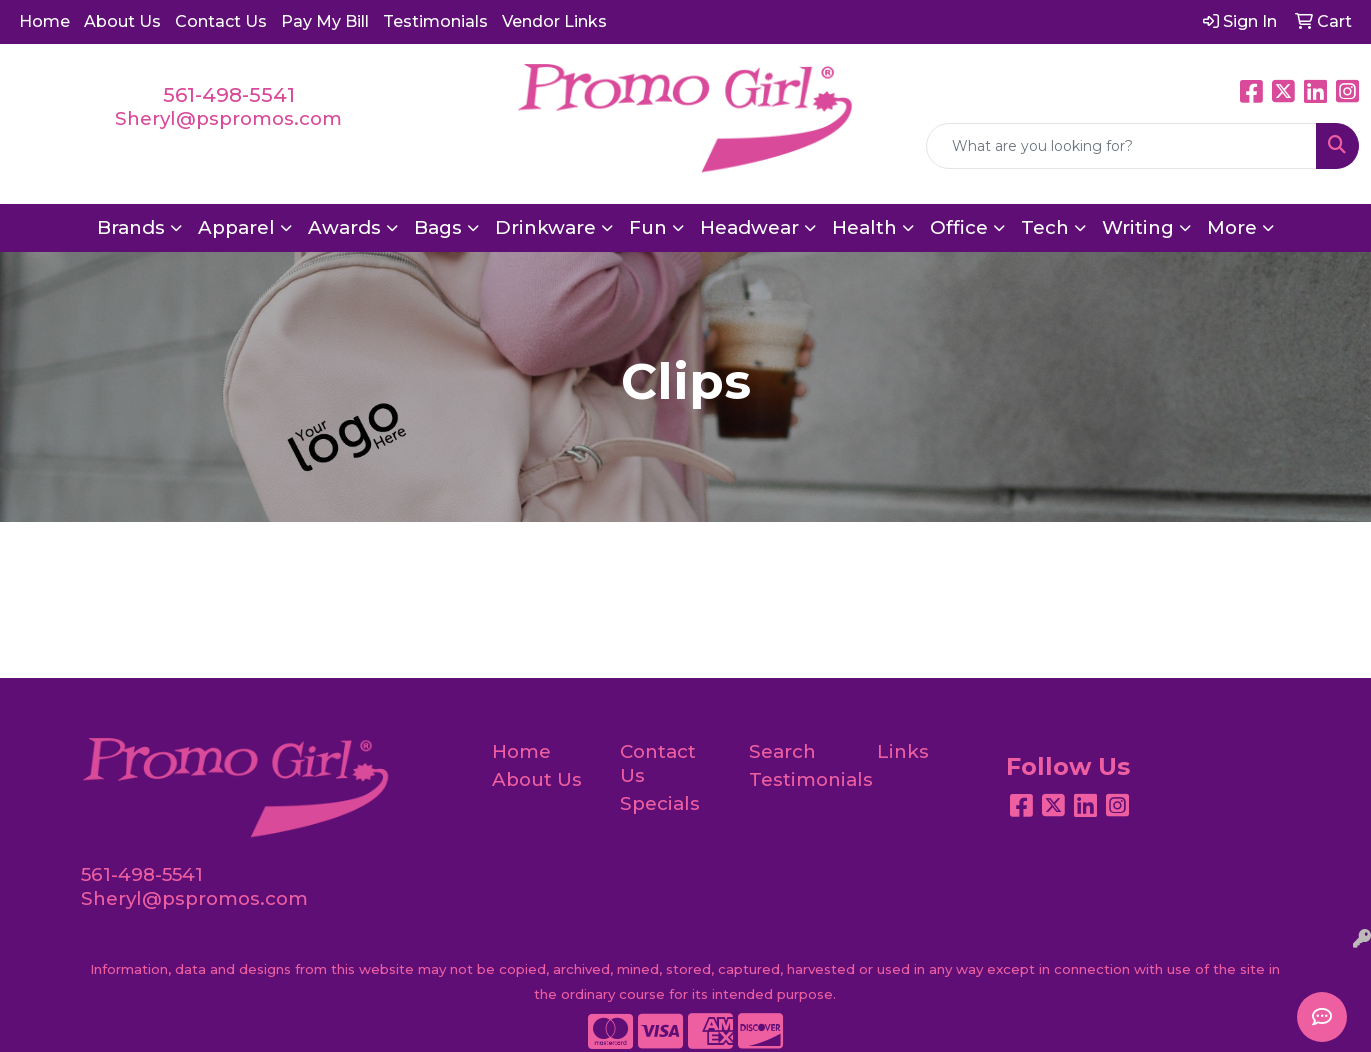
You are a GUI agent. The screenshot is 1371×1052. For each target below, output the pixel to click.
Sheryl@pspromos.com (228, 118)
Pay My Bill (325, 21)
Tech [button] (1045, 227)
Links (903, 751)
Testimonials (435, 21)
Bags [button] (438, 227)
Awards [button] (344, 227)
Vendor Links (554, 21)
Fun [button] (648, 227)
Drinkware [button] (545, 227)
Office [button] (959, 227)
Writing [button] (1138, 227)
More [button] (1232, 227)
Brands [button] (131, 227)
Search (782, 751)
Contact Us (221, 21)
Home (44, 21)
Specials (660, 803)
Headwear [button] (749, 227)
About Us (122, 21)
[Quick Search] (1121, 146)
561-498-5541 (229, 95)
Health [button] (864, 227)
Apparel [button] (236, 227)
